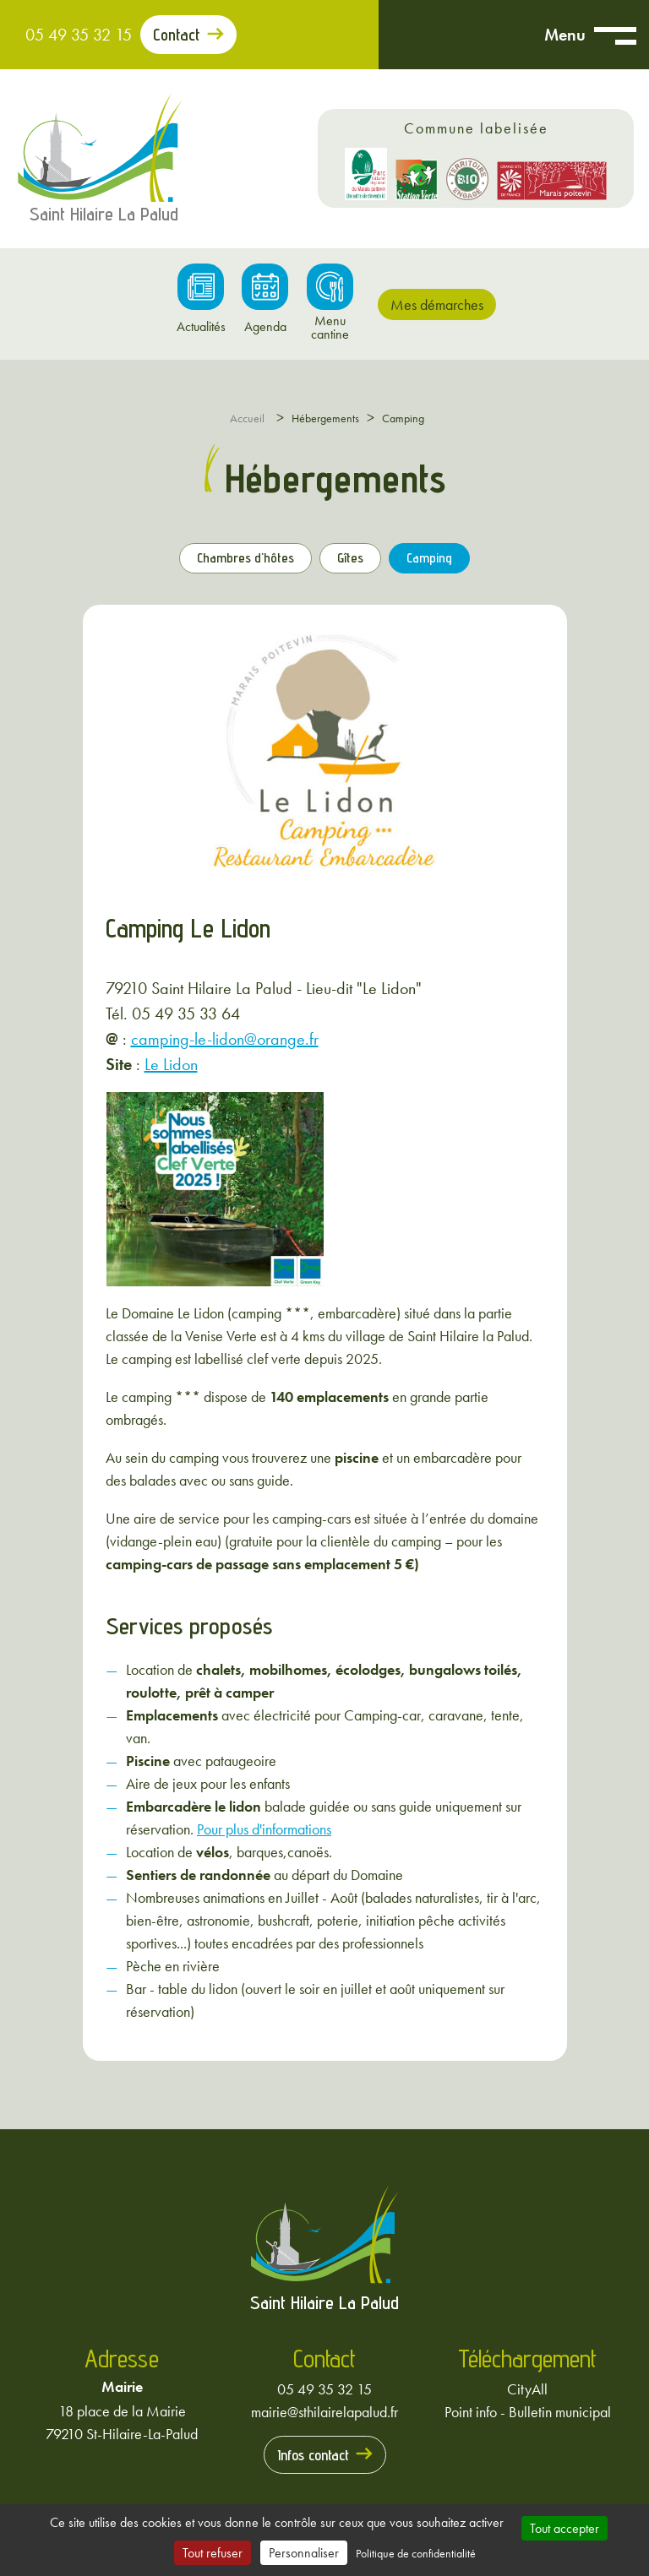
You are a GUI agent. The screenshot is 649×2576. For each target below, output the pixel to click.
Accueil (247, 418)
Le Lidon (171, 1064)
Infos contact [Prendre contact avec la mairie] (313, 2455)
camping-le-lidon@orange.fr (225, 1039)
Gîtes (350, 558)
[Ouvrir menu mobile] (615, 34)
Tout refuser (213, 2553)
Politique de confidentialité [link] (416, 2553)
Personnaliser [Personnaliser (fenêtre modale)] (304, 2553)
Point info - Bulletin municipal (527, 2411)
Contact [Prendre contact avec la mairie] (176, 34)
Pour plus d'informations (264, 1829)
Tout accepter (564, 2528)
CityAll (527, 2389)
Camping (429, 558)
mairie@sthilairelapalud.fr (324, 2411)
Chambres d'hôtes (245, 558)
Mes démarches (436, 304)
